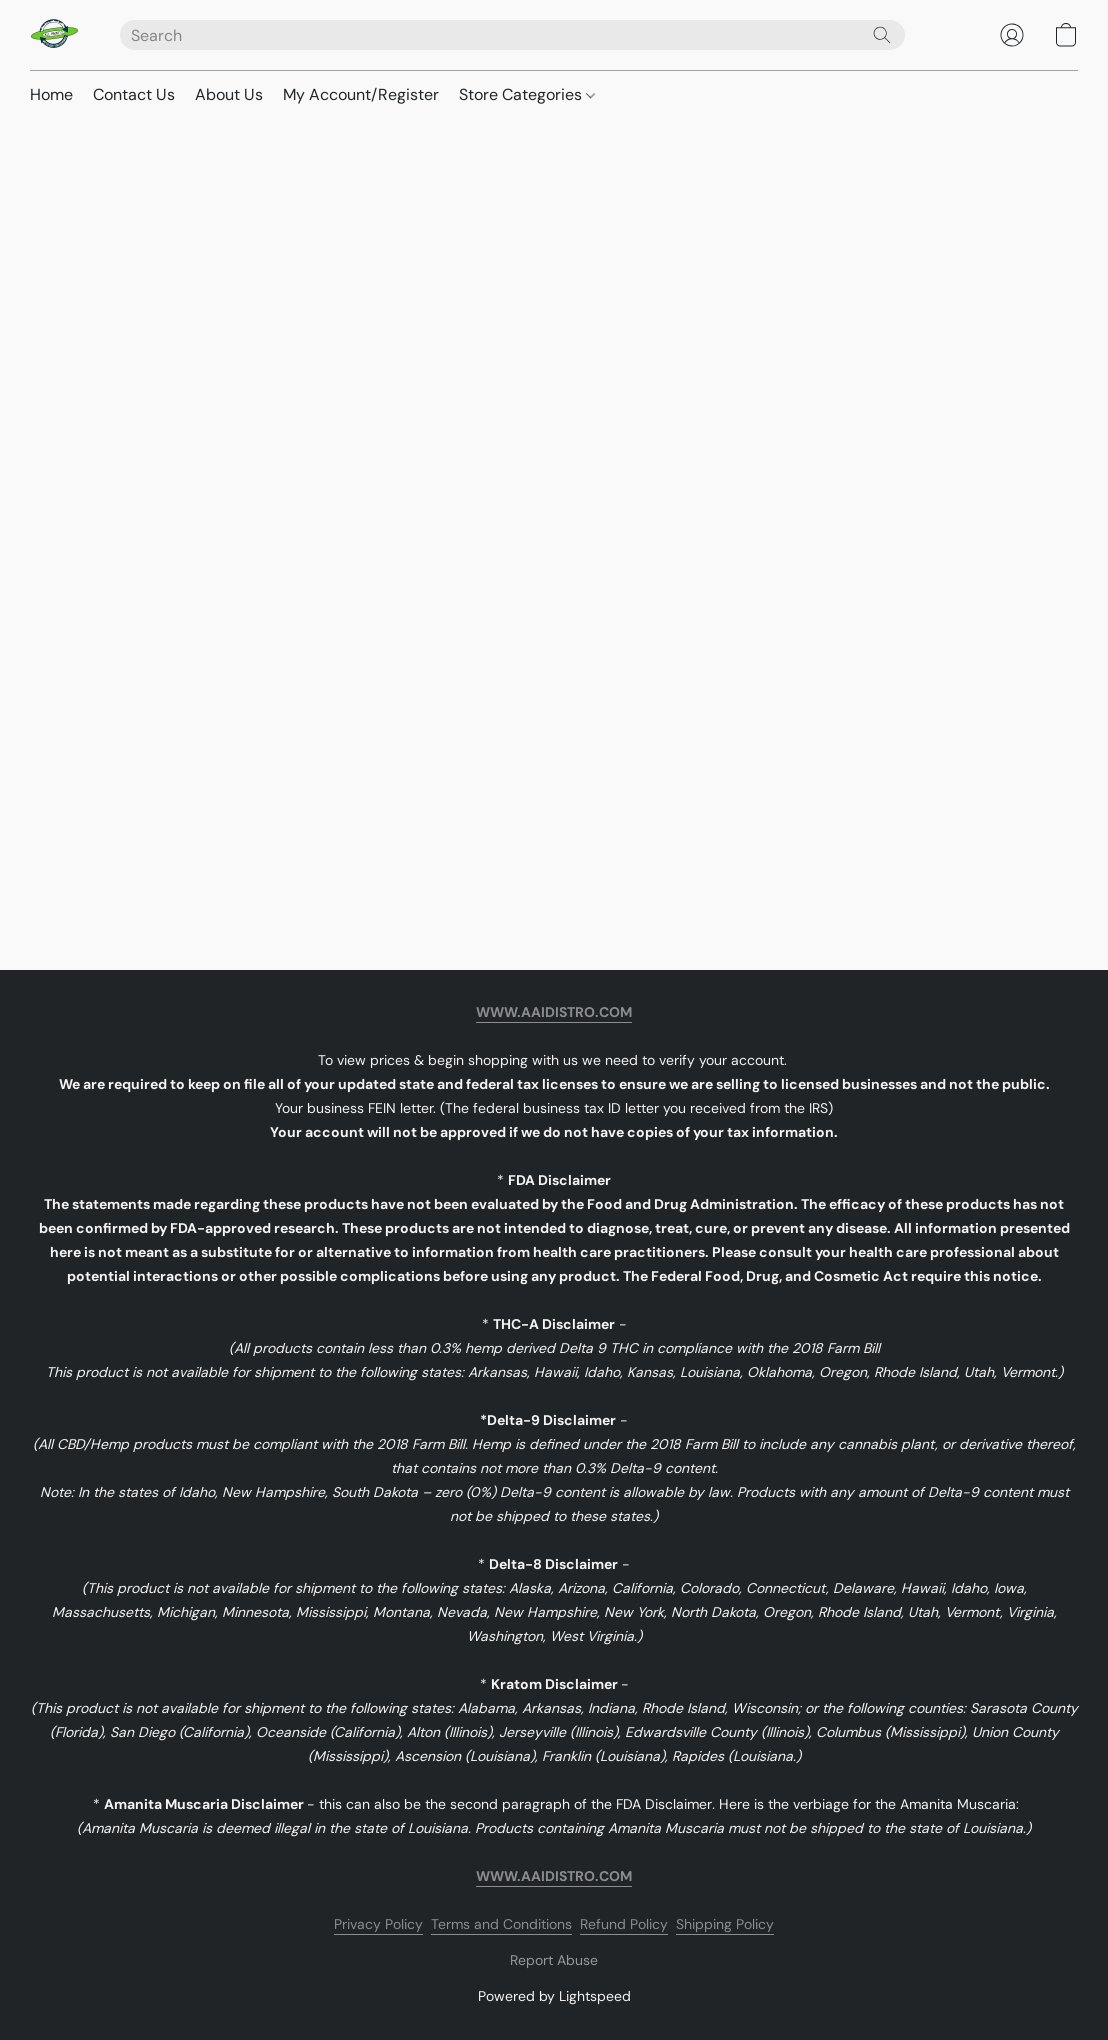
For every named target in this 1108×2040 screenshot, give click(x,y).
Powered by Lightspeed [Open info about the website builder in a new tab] (554, 1996)
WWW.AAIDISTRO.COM (554, 1012)
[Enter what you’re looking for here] (512, 35)
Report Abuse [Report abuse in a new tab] (554, 1960)
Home (51, 94)
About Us (229, 94)
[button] (55, 35)
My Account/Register (361, 94)
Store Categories (527, 94)
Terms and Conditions (501, 1924)
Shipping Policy (725, 1924)
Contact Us (134, 94)
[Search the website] (882, 35)
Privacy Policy (378, 1924)
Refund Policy (624, 1924)
